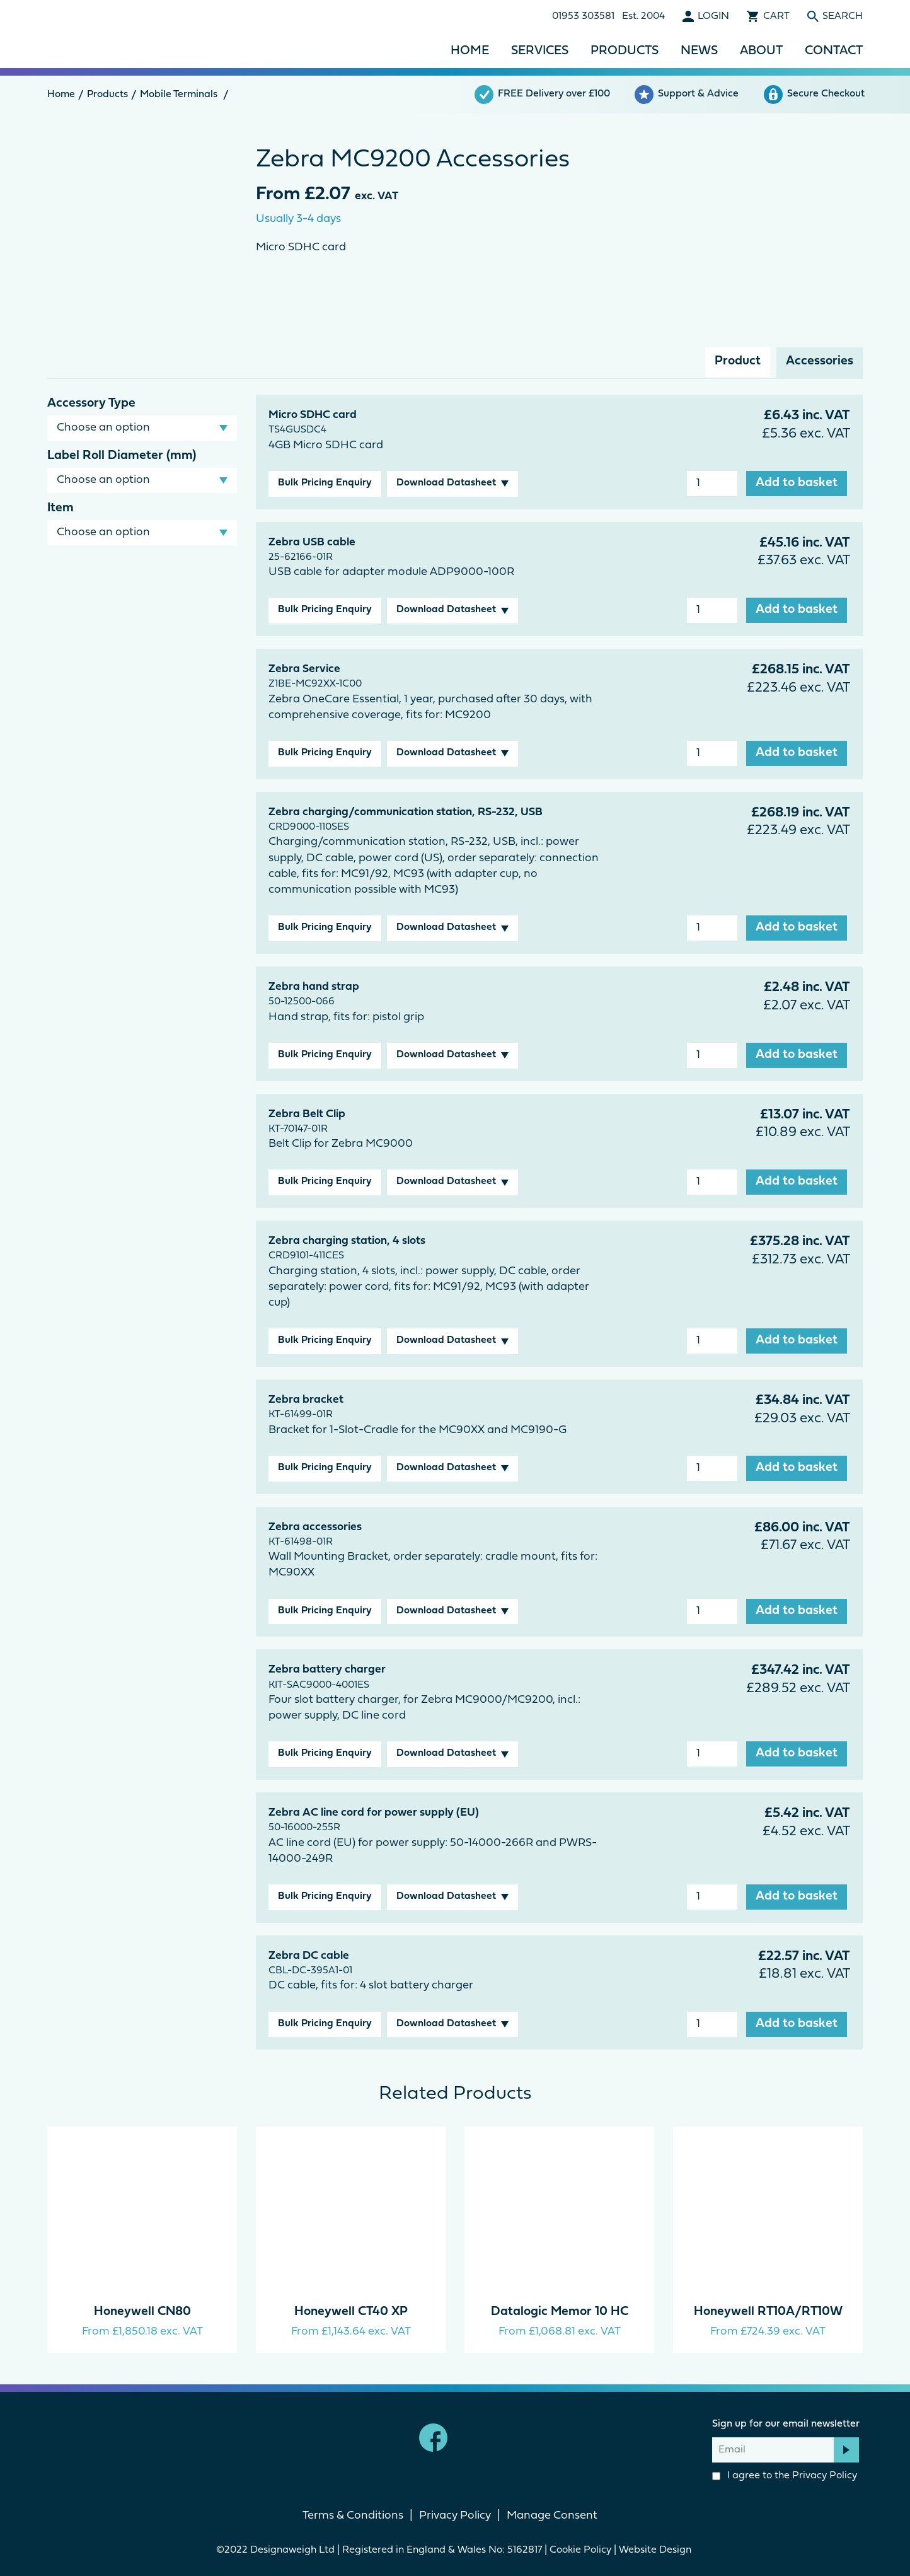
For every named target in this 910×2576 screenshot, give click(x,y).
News (699, 51)
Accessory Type (91, 403)
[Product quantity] (712, 483)
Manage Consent (552, 2516)
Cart (776, 16)
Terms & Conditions (352, 2516)
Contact (834, 51)
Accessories (819, 361)
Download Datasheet (446, 483)
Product (738, 361)
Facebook (433, 2437)
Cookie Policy (580, 2550)
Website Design (656, 2550)
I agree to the (784, 2476)
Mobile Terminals (178, 95)
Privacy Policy (824, 2476)
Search (842, 16)
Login (713, 16)
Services (539, 51)
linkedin (477, 2437)
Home (470, 51)
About (761, 51)
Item (60, 508)
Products (624, 51)
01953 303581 (583, 16)
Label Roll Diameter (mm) (121, 456)
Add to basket (797, 483)
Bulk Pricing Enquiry (325, 483)
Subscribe (846, 2450)
